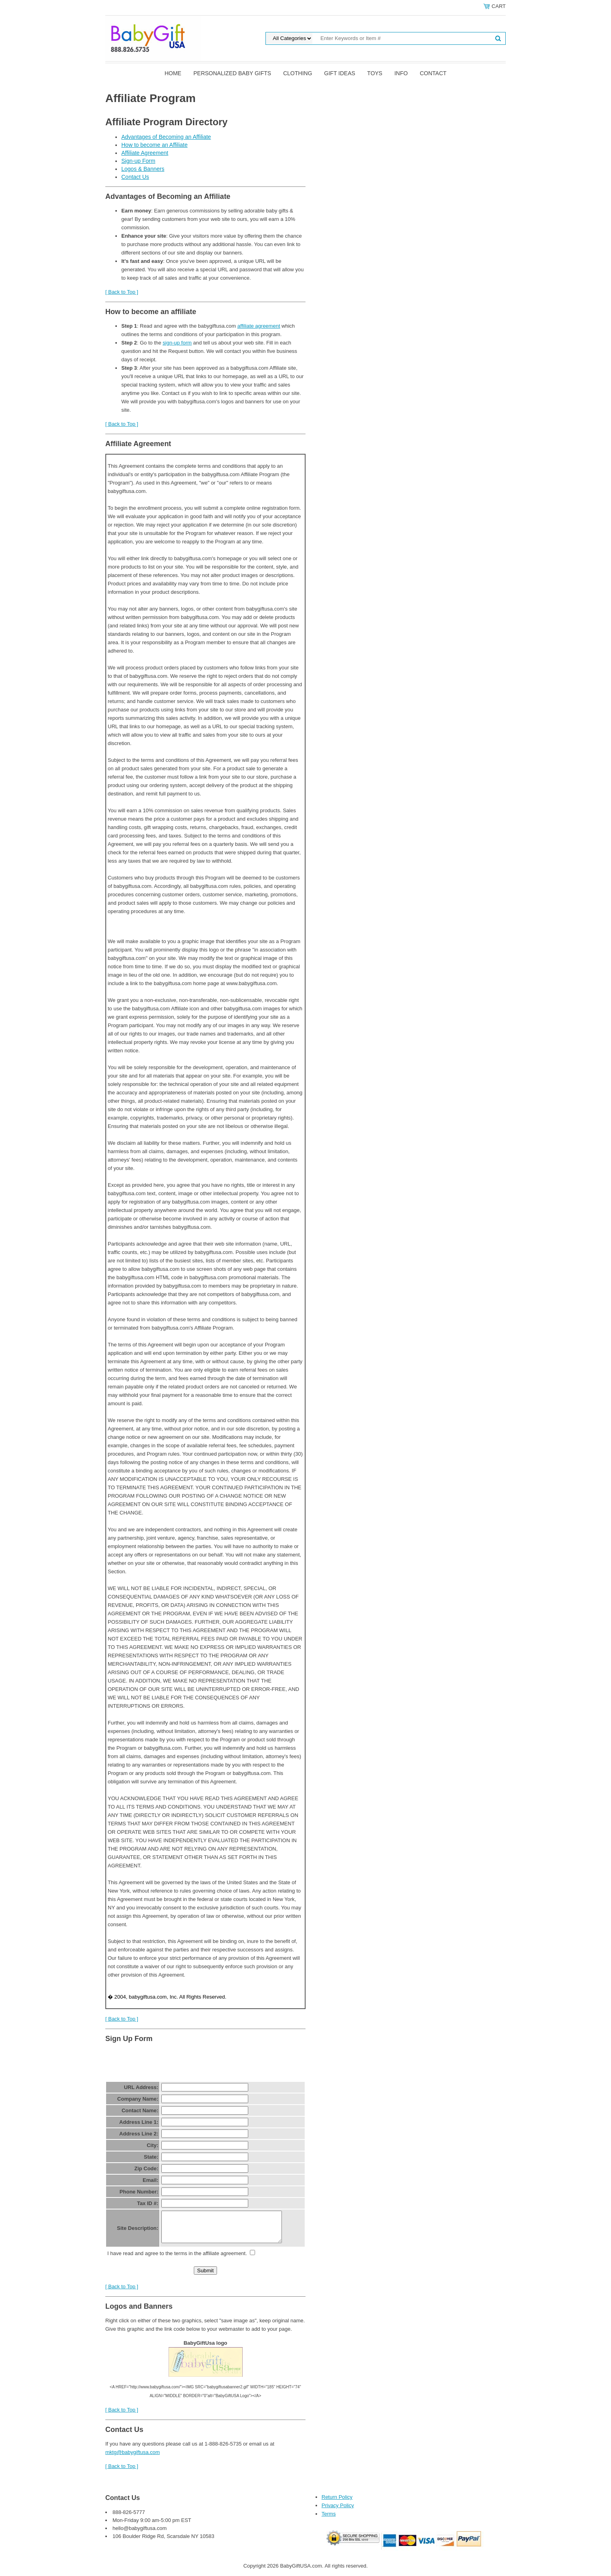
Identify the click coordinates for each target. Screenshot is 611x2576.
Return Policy (337, 2503)
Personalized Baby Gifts (232, 73)
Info (401, 73)
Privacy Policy (338, 2511)
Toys (374, 73)
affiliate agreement (258, 326)
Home (173, 73)
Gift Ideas (340, 73)
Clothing (297, 73)
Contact (433, 73)
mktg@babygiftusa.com (132, 2458)
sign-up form (177, 343)
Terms (329, 2520)
